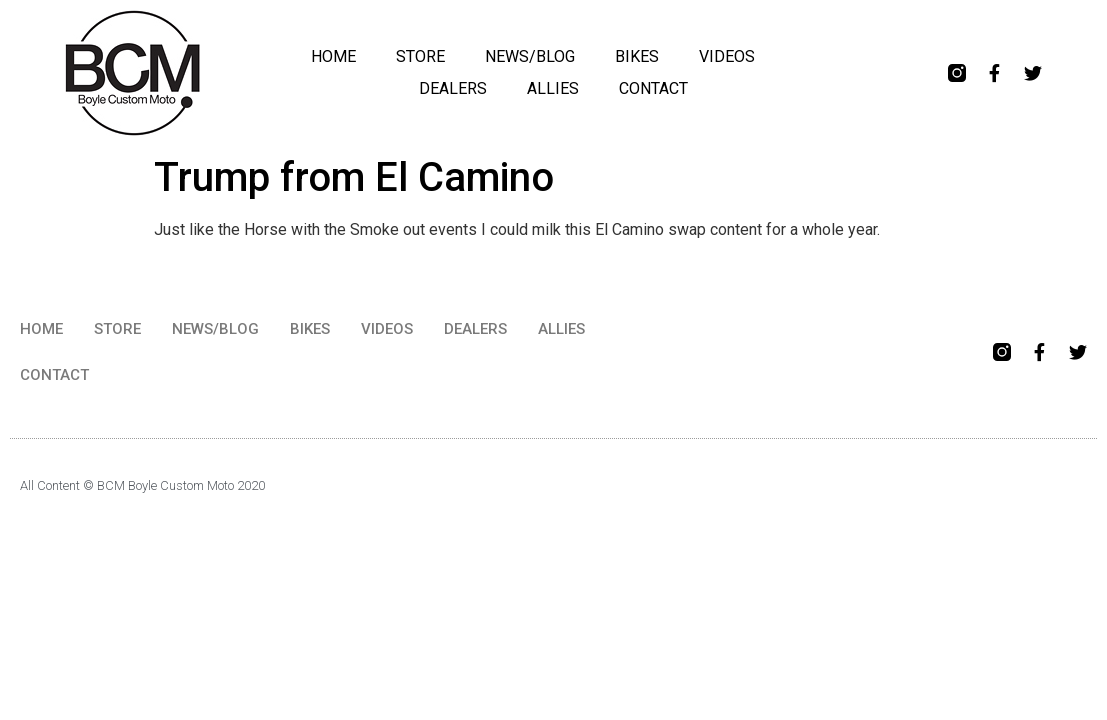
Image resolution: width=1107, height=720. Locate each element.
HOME (333, 56)
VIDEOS (727, 56)
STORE (420, 56)
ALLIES (553, 88)
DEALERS (453, 88)
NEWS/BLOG (530, 56)
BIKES (637, 56)
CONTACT (653, 88)
